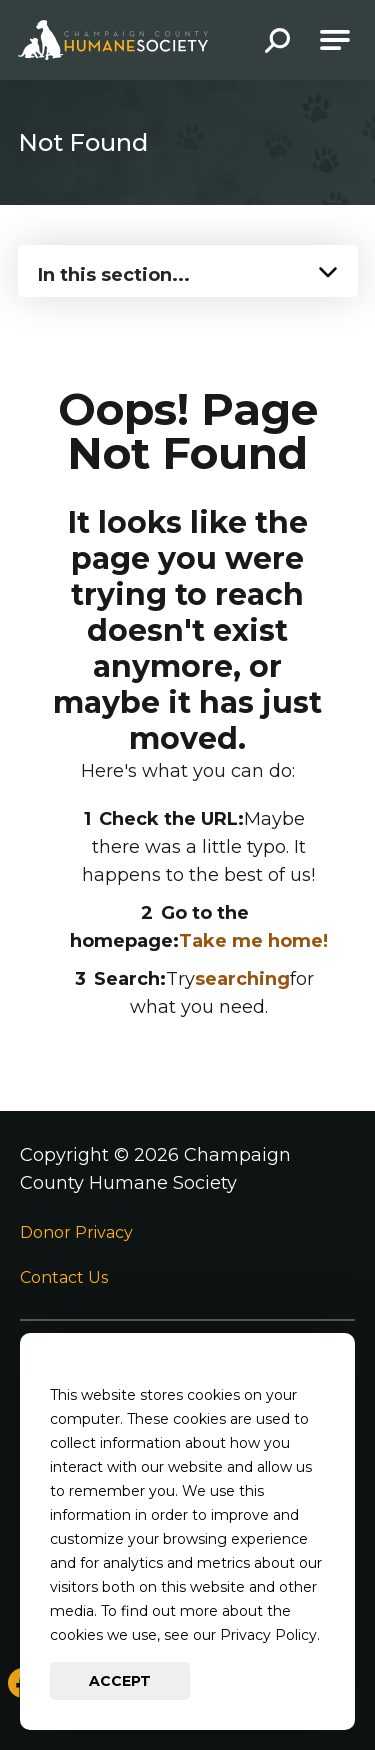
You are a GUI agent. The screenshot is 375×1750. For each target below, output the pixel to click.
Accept (120, 1681)
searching (242, 979)
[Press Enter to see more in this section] (188, 269)
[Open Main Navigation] (335, 40)
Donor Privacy (76, 1232)
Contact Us (64, 1277)
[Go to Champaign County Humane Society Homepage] (113, 40)
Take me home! (253, 941)
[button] (277, 42)
